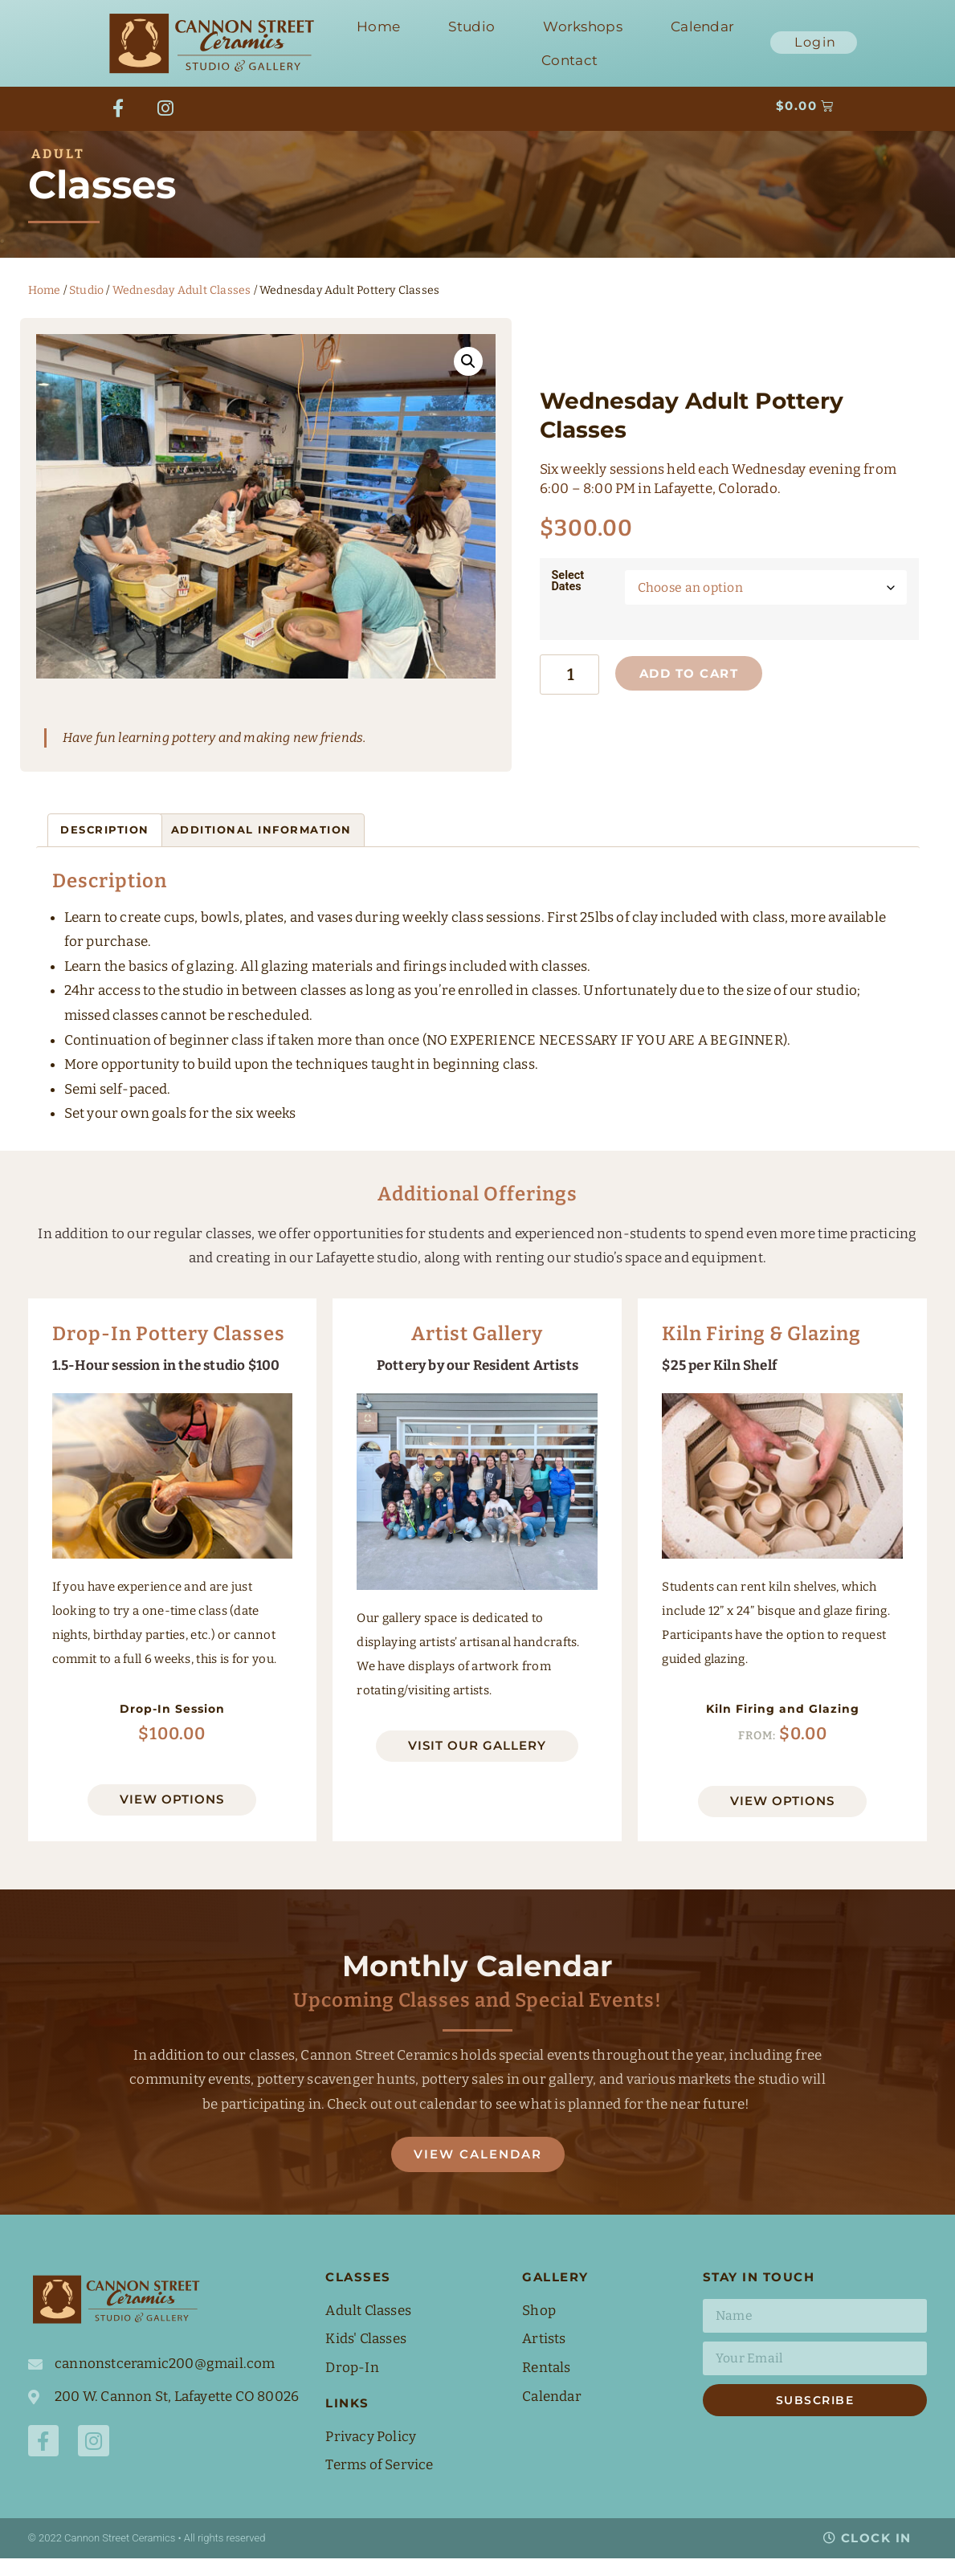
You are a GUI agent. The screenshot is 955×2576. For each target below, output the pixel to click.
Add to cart (699, 694)
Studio (471, 26)
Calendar (702, 26)
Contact (569, 60)
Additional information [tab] (261, 848)
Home (378, 26)
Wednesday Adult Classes (181, 309)
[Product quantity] (575, 695)
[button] (468, 379)
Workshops (582, 26)
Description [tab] (104, 848)
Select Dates (568, 597)
